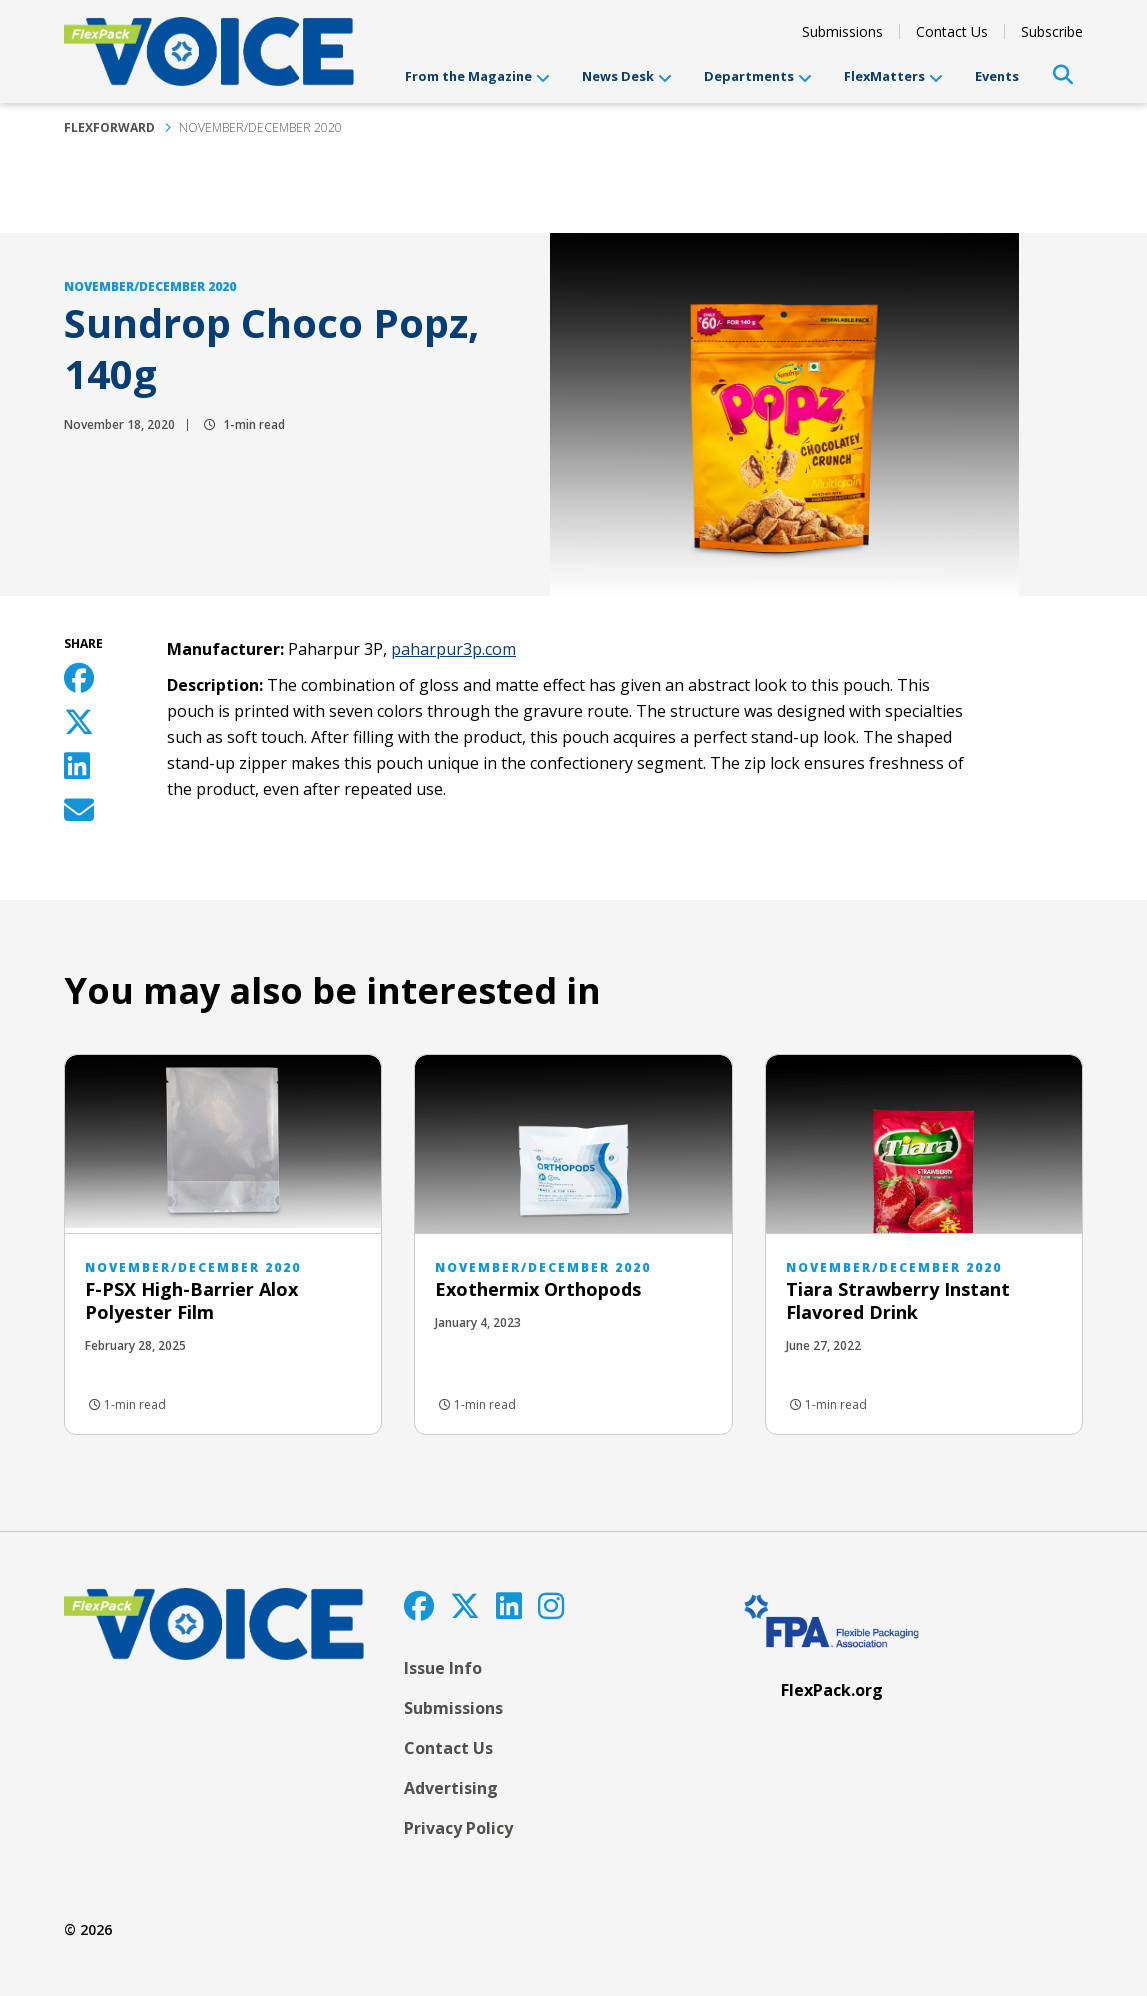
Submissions (842, 31)
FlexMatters (893, 76)
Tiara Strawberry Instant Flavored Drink (898, 1300)
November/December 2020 (260, 127)
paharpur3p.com (453, 649)
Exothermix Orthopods (538, 1289)
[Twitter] (465, 1605)
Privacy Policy (458, 1828)
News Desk (627, 76)
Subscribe (1052, 31)
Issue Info (443, 1668)
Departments (758, 76)
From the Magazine (477, 76)
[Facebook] (419, 1605)
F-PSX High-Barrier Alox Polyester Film (191, 1300)
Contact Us (952, 31)
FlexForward (109, 127)
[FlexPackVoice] (209, 52)
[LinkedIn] (509, 1605)
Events (997, 76)
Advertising (451, 1788)
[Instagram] (551, 1605)
